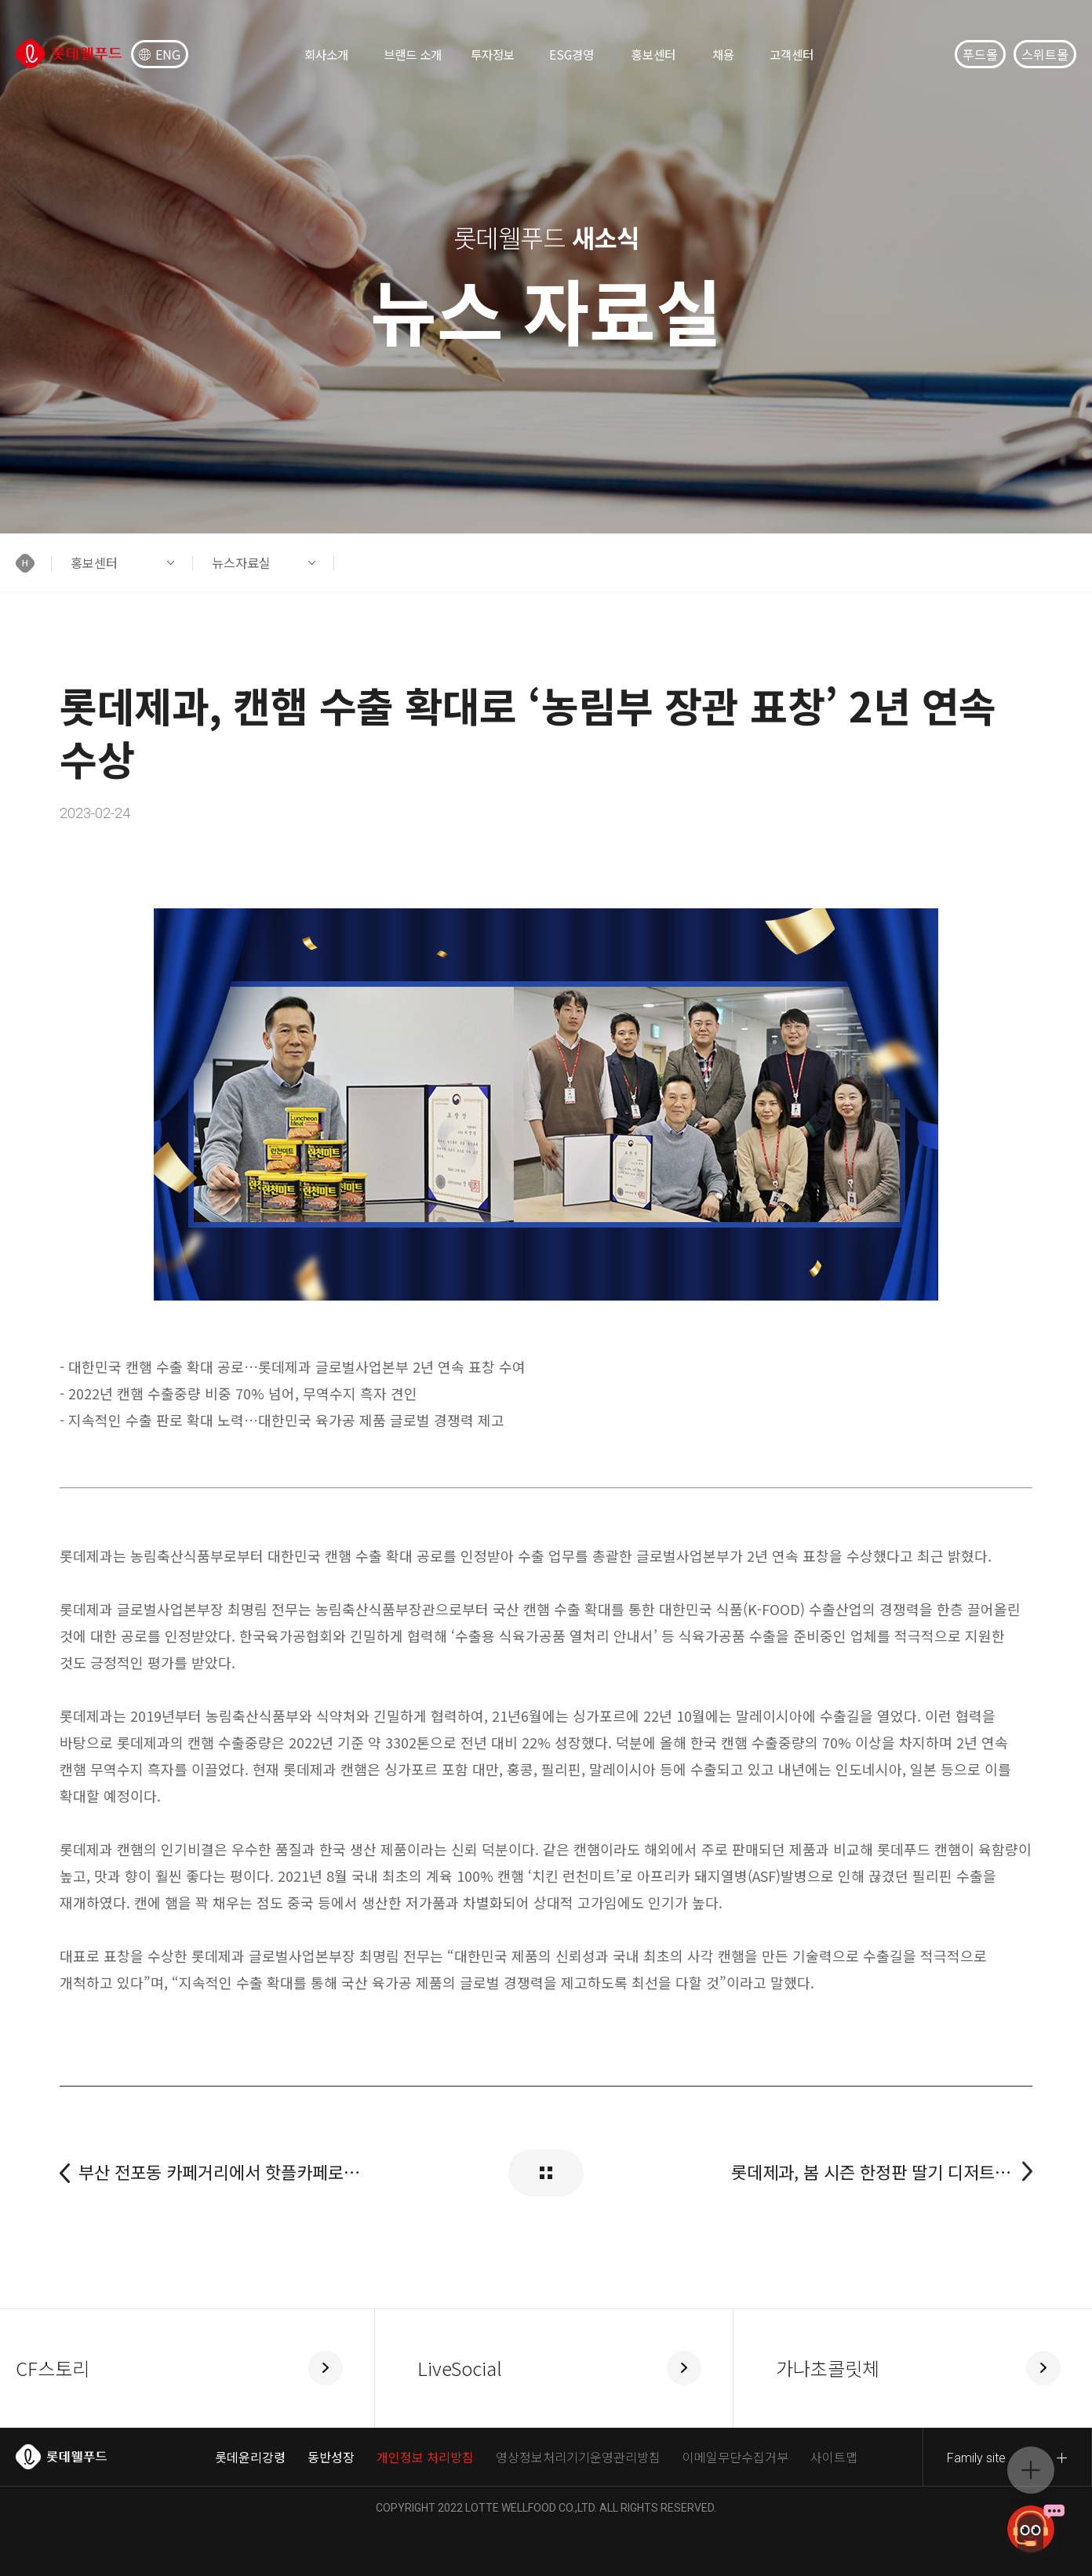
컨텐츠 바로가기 (0, 0)
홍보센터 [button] (94, 562)
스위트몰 (1044, 54)
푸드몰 (980, 54)
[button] (34, 562)
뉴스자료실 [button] (241, 562)
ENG (159, 54)
